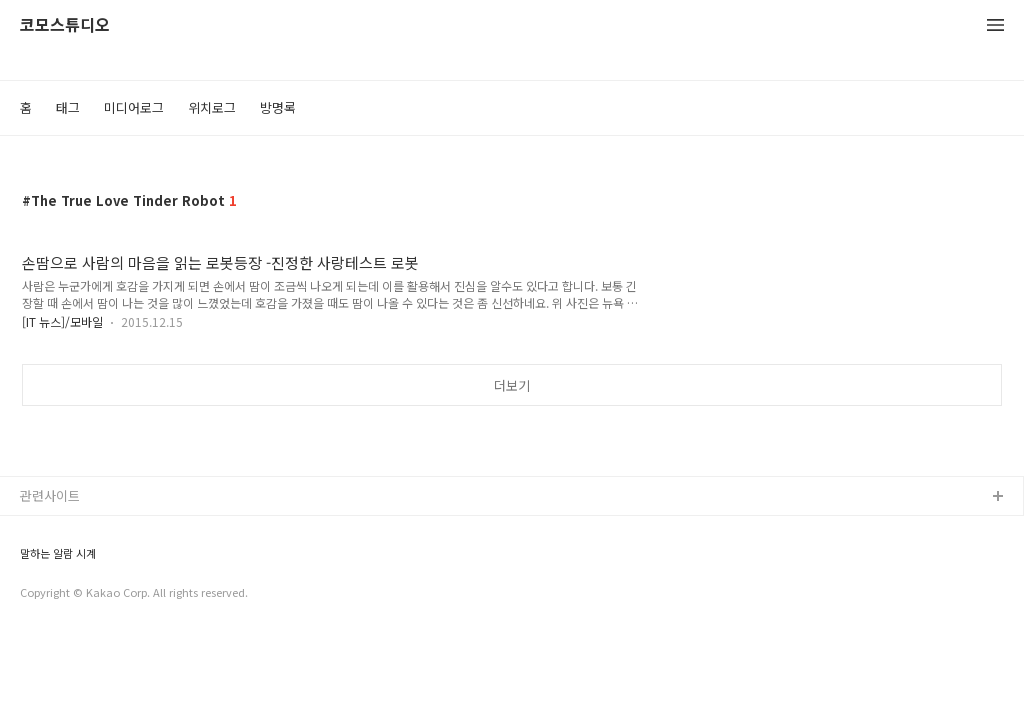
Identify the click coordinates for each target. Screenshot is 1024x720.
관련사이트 (50, 495)
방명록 (278, 107)
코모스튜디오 (65, 25)
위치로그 (212, 107)
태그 (68, 107)
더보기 (512, 385)
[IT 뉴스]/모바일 (62, 321)
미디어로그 (134, 107)
